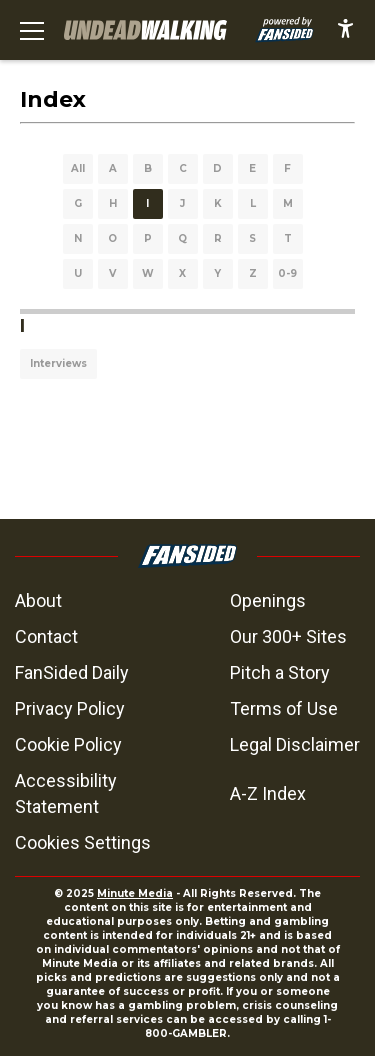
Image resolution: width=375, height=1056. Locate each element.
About (38, 600)
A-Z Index (268, 793)
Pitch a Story (280, 672)
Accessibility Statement (66, 793)
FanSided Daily (72, 672)
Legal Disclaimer (295, 744)
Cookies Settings (83, 842)
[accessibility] (345, 30)
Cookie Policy (68, 744)
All (78, 168)
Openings (268, 600)
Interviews (58, 363)
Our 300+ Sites (288, 636)
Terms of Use (284, 708)
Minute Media (135, 893)
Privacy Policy (70, 708)
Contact (46, 636)
